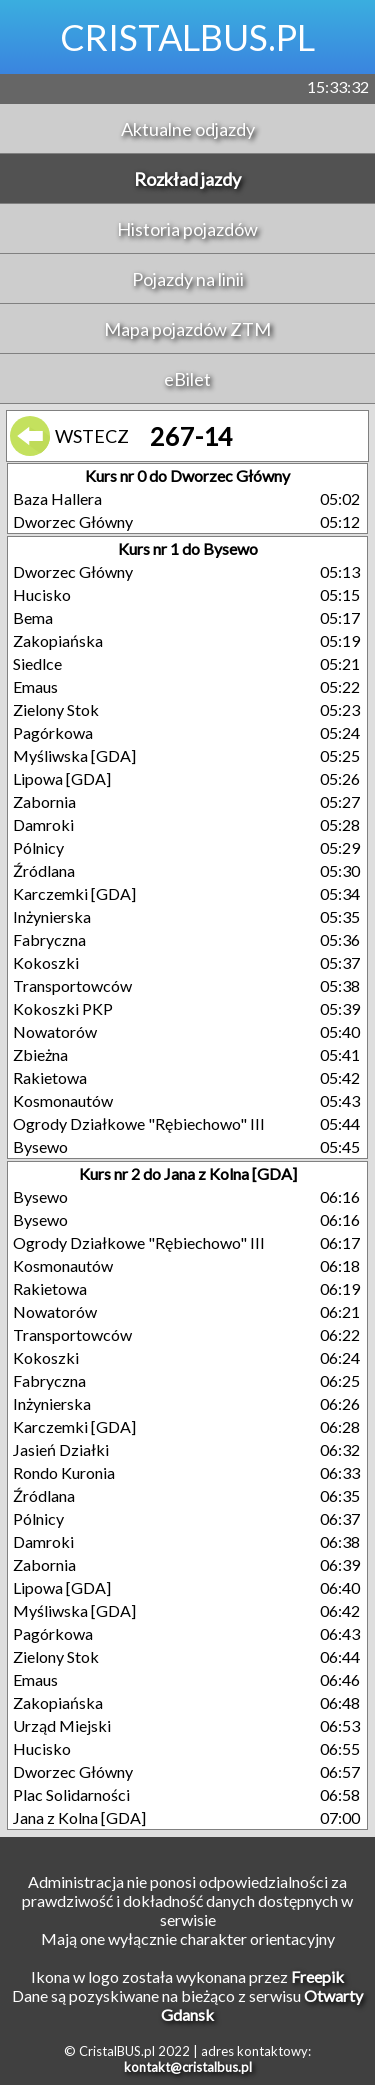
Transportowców (72, 985)
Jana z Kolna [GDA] (79, 1817)
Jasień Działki (61, 1449)
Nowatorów (55, 1031)
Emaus (35, 686)
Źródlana (44, 870)
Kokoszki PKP (63, 1008)
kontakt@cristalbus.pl (188, 2067)
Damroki (43, 824)
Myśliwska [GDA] (74, 755)
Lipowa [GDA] (62, 778)
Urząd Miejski (62, 1725)
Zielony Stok (56, 709)
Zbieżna (40, 1054)
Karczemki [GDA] (74, 893)
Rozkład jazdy (187, 179)
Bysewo (40, 1146)
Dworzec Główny (73, 521)
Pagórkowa (53, 732)
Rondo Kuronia (64, 1472)
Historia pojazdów (187, 229)
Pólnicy (38, 847)
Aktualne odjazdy (188, 129)
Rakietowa (50, 1077)
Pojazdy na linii (188, 279)
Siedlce (37, 663)
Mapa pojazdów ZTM (187, 329)
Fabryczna (49, 939)
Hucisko (42, 594)
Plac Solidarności (71, 1794)
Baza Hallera (57, 498)
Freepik (317, 1976)
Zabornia (44, 801)
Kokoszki (46, 962)
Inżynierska (52, 916)
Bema (33, 617)
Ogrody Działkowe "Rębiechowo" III (139, 1123)
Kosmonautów (63, 1100)
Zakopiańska (58, 640)
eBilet (187, 379)
